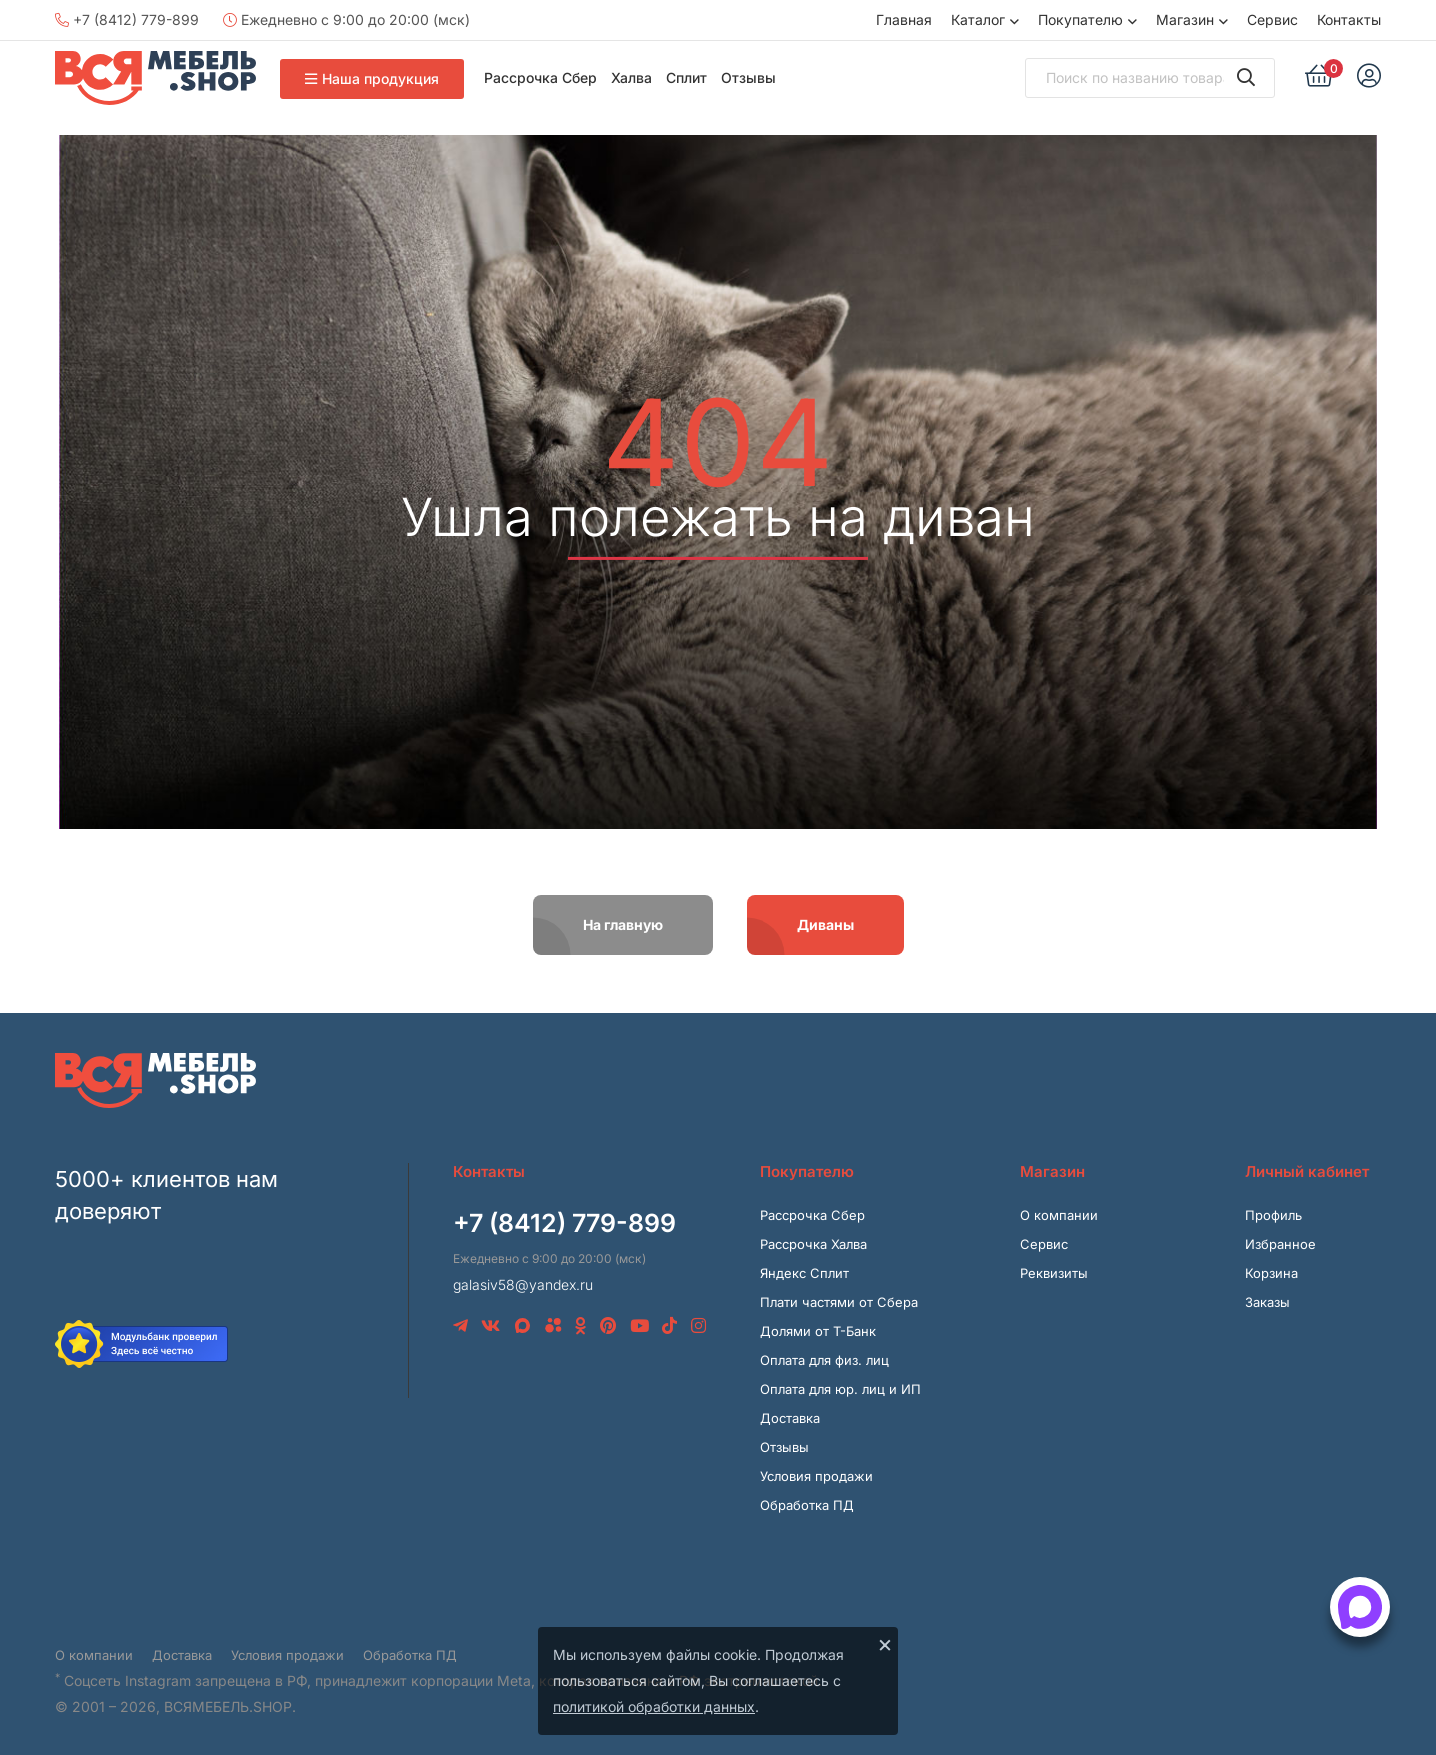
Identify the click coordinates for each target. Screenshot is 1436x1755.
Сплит (686, 77)
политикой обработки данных (654, 1706)
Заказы (1267, 1302)
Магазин (1185, 19)
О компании (1059, 1215)
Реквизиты (1054, 1273)
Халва (631, 77)
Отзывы (748, 77)
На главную (623, 924)
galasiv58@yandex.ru (523, 1284)
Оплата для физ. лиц (824, 1360)
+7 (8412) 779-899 (127, 19)
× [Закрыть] (885, 1644)
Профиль (1273, 1215)
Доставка (790, 1418)
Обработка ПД (807, 1505)
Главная (904, 19)
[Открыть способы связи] (1360, 1607)
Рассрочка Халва (813, 1244)
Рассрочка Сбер (540, 77)
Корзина (1271, 1273)
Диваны (825, 924)
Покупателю (1080, 19)
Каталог (978, 19)
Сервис (1272, 19)
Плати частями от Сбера (839, 1302)
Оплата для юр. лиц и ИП (840, 1389)
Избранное (1280, 1244)
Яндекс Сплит (804, 1273)
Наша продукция (372, 78)
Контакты (1349, 19)
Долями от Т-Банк (818, 1331)
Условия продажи (816, 1476)
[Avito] (553, 1326)
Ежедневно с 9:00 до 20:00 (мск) (346, 19)
